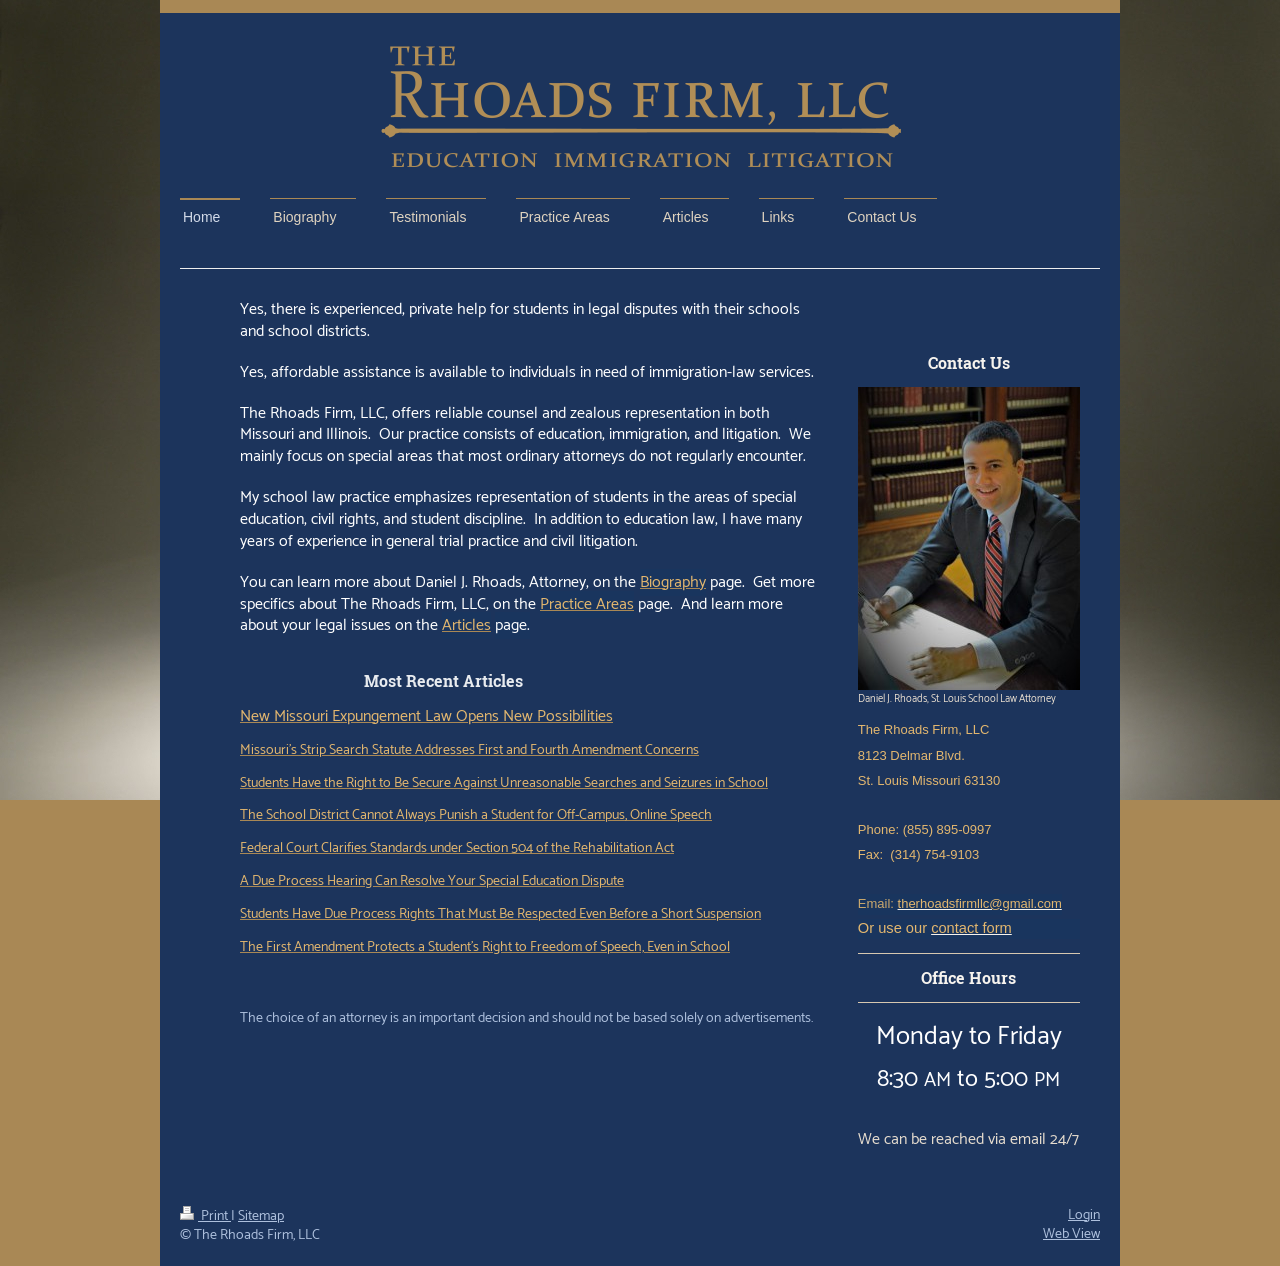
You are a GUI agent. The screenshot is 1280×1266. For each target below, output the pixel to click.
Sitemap (261, 1216)
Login (1084, 1215)
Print (205, 1216)
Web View (1071, 1234)
